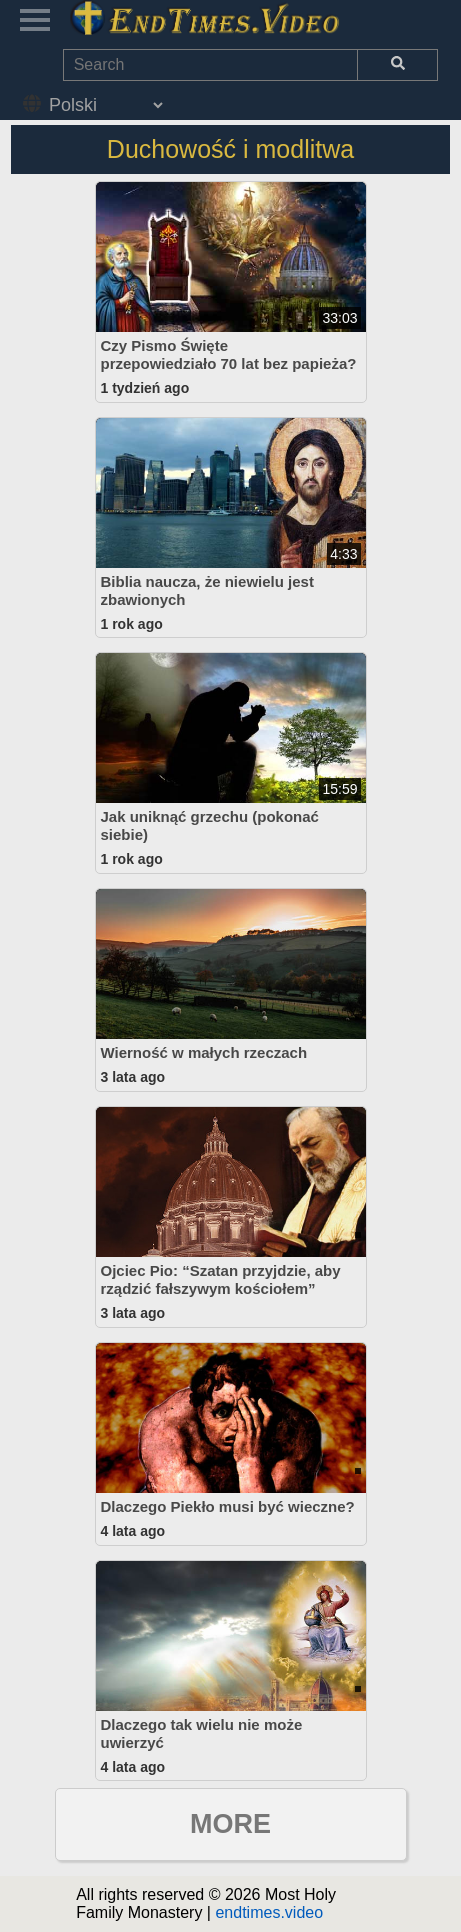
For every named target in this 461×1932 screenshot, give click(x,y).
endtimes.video (269, 1912)
